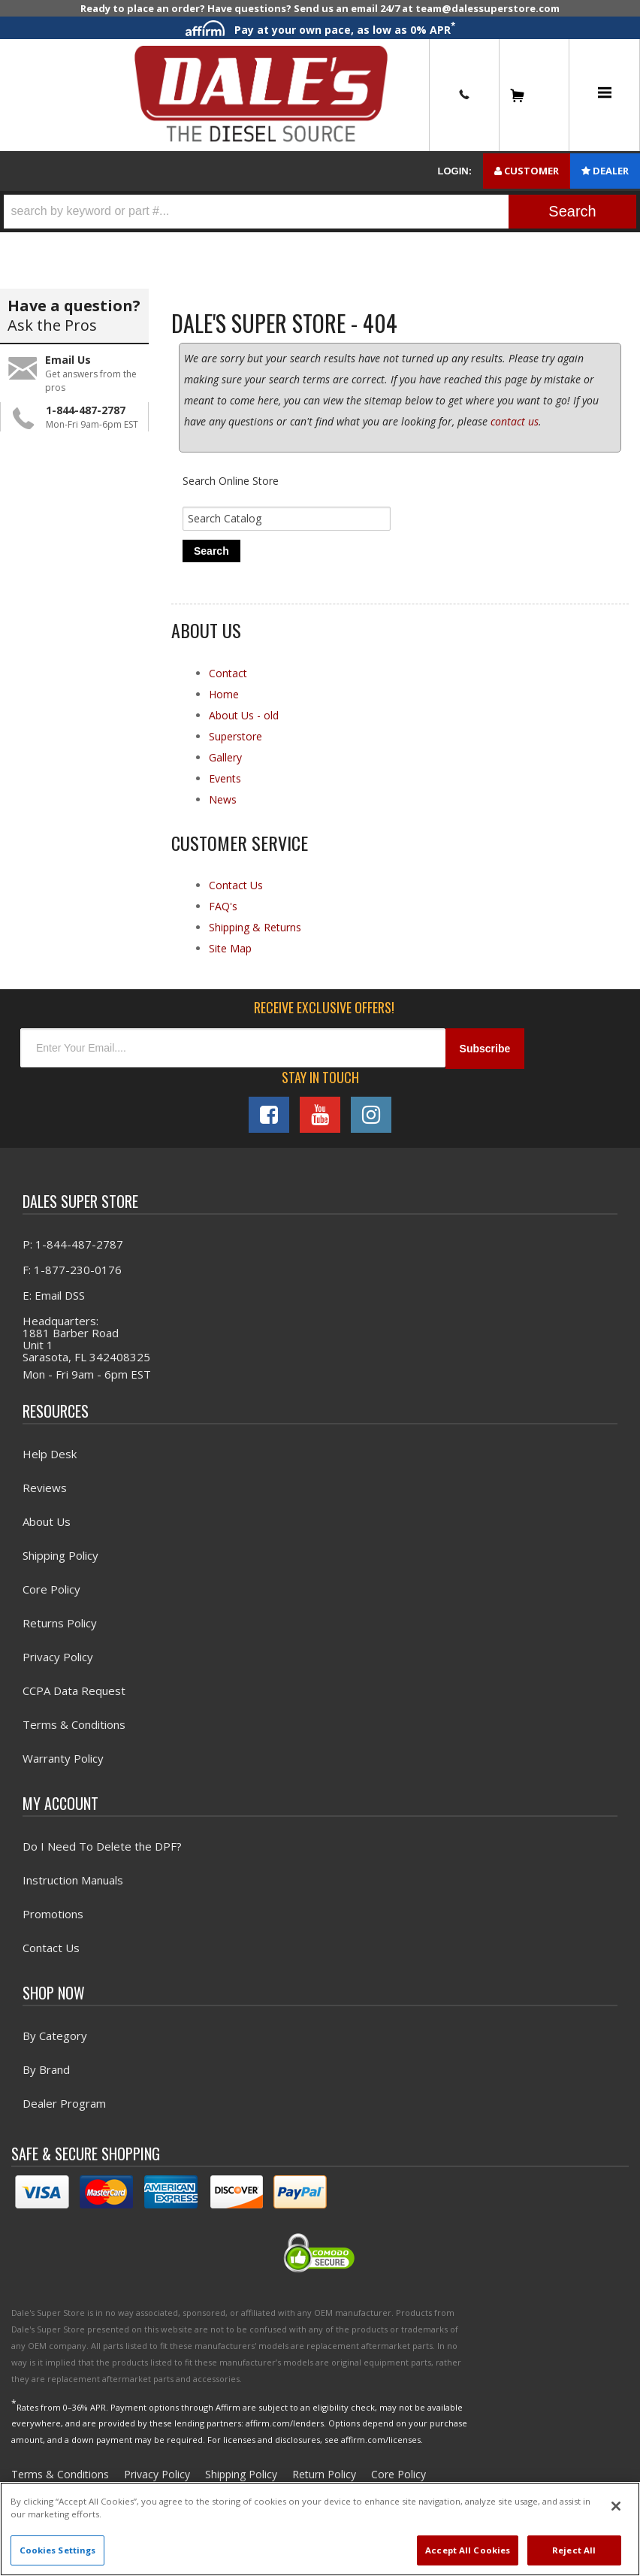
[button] (320, 212)
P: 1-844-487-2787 (73, 1244)
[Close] (615, 2506)
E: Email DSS (54, 1295)
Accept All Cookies (467, 2550)
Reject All (574, 2550)
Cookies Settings (58, 2550)
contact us (515, 421)
